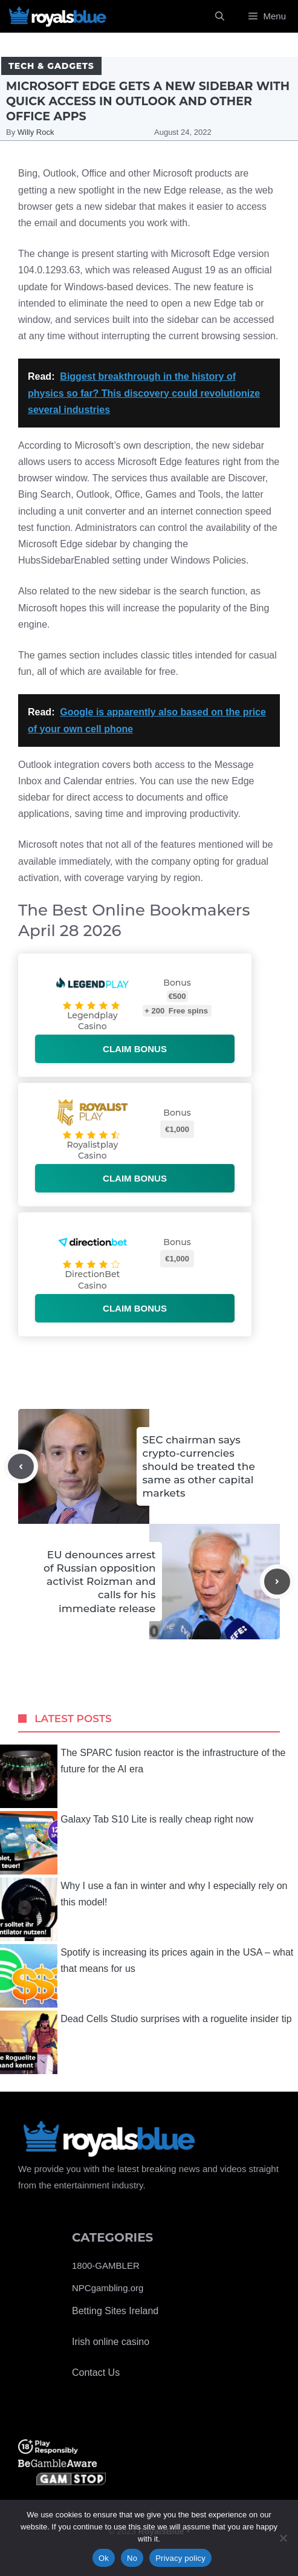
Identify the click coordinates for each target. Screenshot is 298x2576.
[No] (283, 2538)
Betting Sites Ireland (115, 2311)
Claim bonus (135, 1049)
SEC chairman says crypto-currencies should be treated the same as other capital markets (199, 1466)
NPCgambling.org (107, 2288)
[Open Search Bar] (219, 16)
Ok (104, 2558)
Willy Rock (36, 132)
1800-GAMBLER (106, 2265)
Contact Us (96, 2372)
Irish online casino (110, 2342)
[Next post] (277, 1581)
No (132, 2558)
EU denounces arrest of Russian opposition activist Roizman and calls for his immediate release (99, 1581)
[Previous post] (21, 1466)
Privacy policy (180, 2558)
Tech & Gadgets (51, 65)
